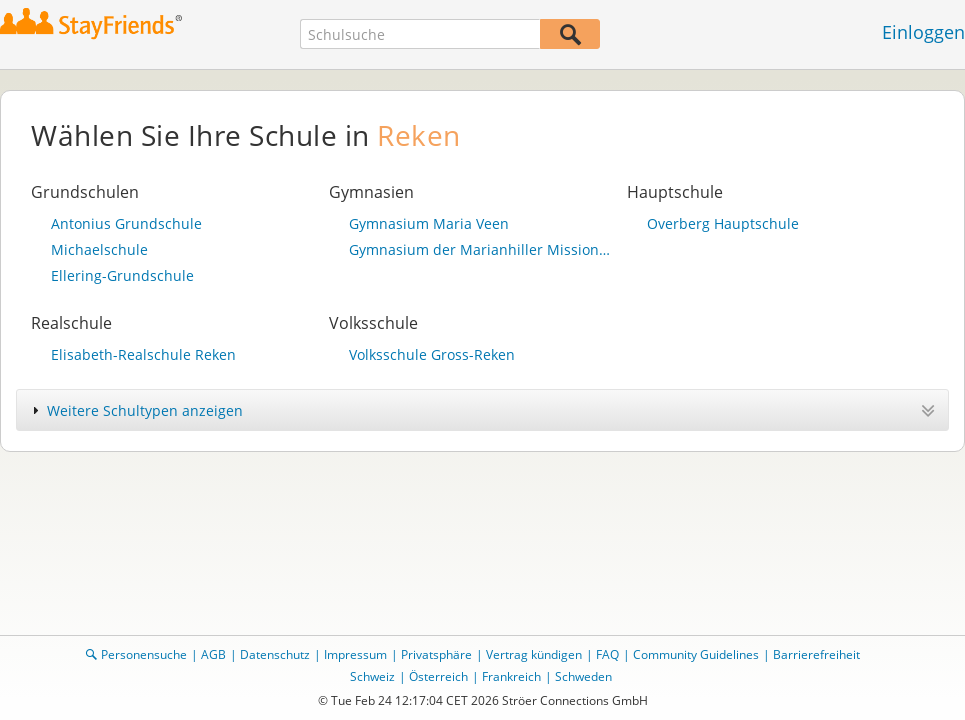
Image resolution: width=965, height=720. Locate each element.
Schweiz (372, 676)
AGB (213, 654)
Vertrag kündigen (534, 654)
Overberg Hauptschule (723, 223)
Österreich (438, 676)
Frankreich (511, 676)
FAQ (607, 654)
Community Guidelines (696, 654)
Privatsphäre (436, 654)
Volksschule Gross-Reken (432, 354)
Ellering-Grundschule (122, 275)
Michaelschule (99, 249)
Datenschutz (275, 654)
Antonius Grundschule (126, 223)
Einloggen (923, 32)
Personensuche (144, 654)
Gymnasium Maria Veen (429, 223)
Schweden (583, 676)
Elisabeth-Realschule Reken (143, 354)
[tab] (482, 410)
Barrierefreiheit (816, 654)
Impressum (355, 654)
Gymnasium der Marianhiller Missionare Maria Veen (483, 249)
